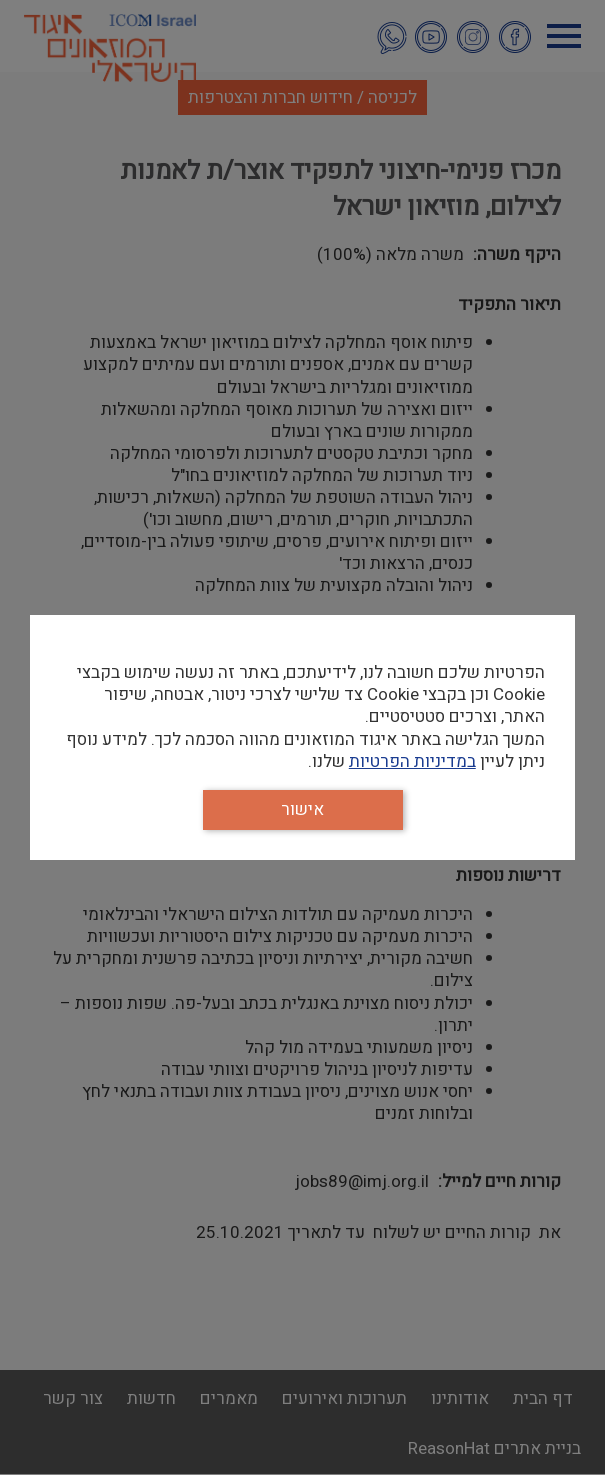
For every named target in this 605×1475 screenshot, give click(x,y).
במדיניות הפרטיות (412, 761)
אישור (302, 809)
